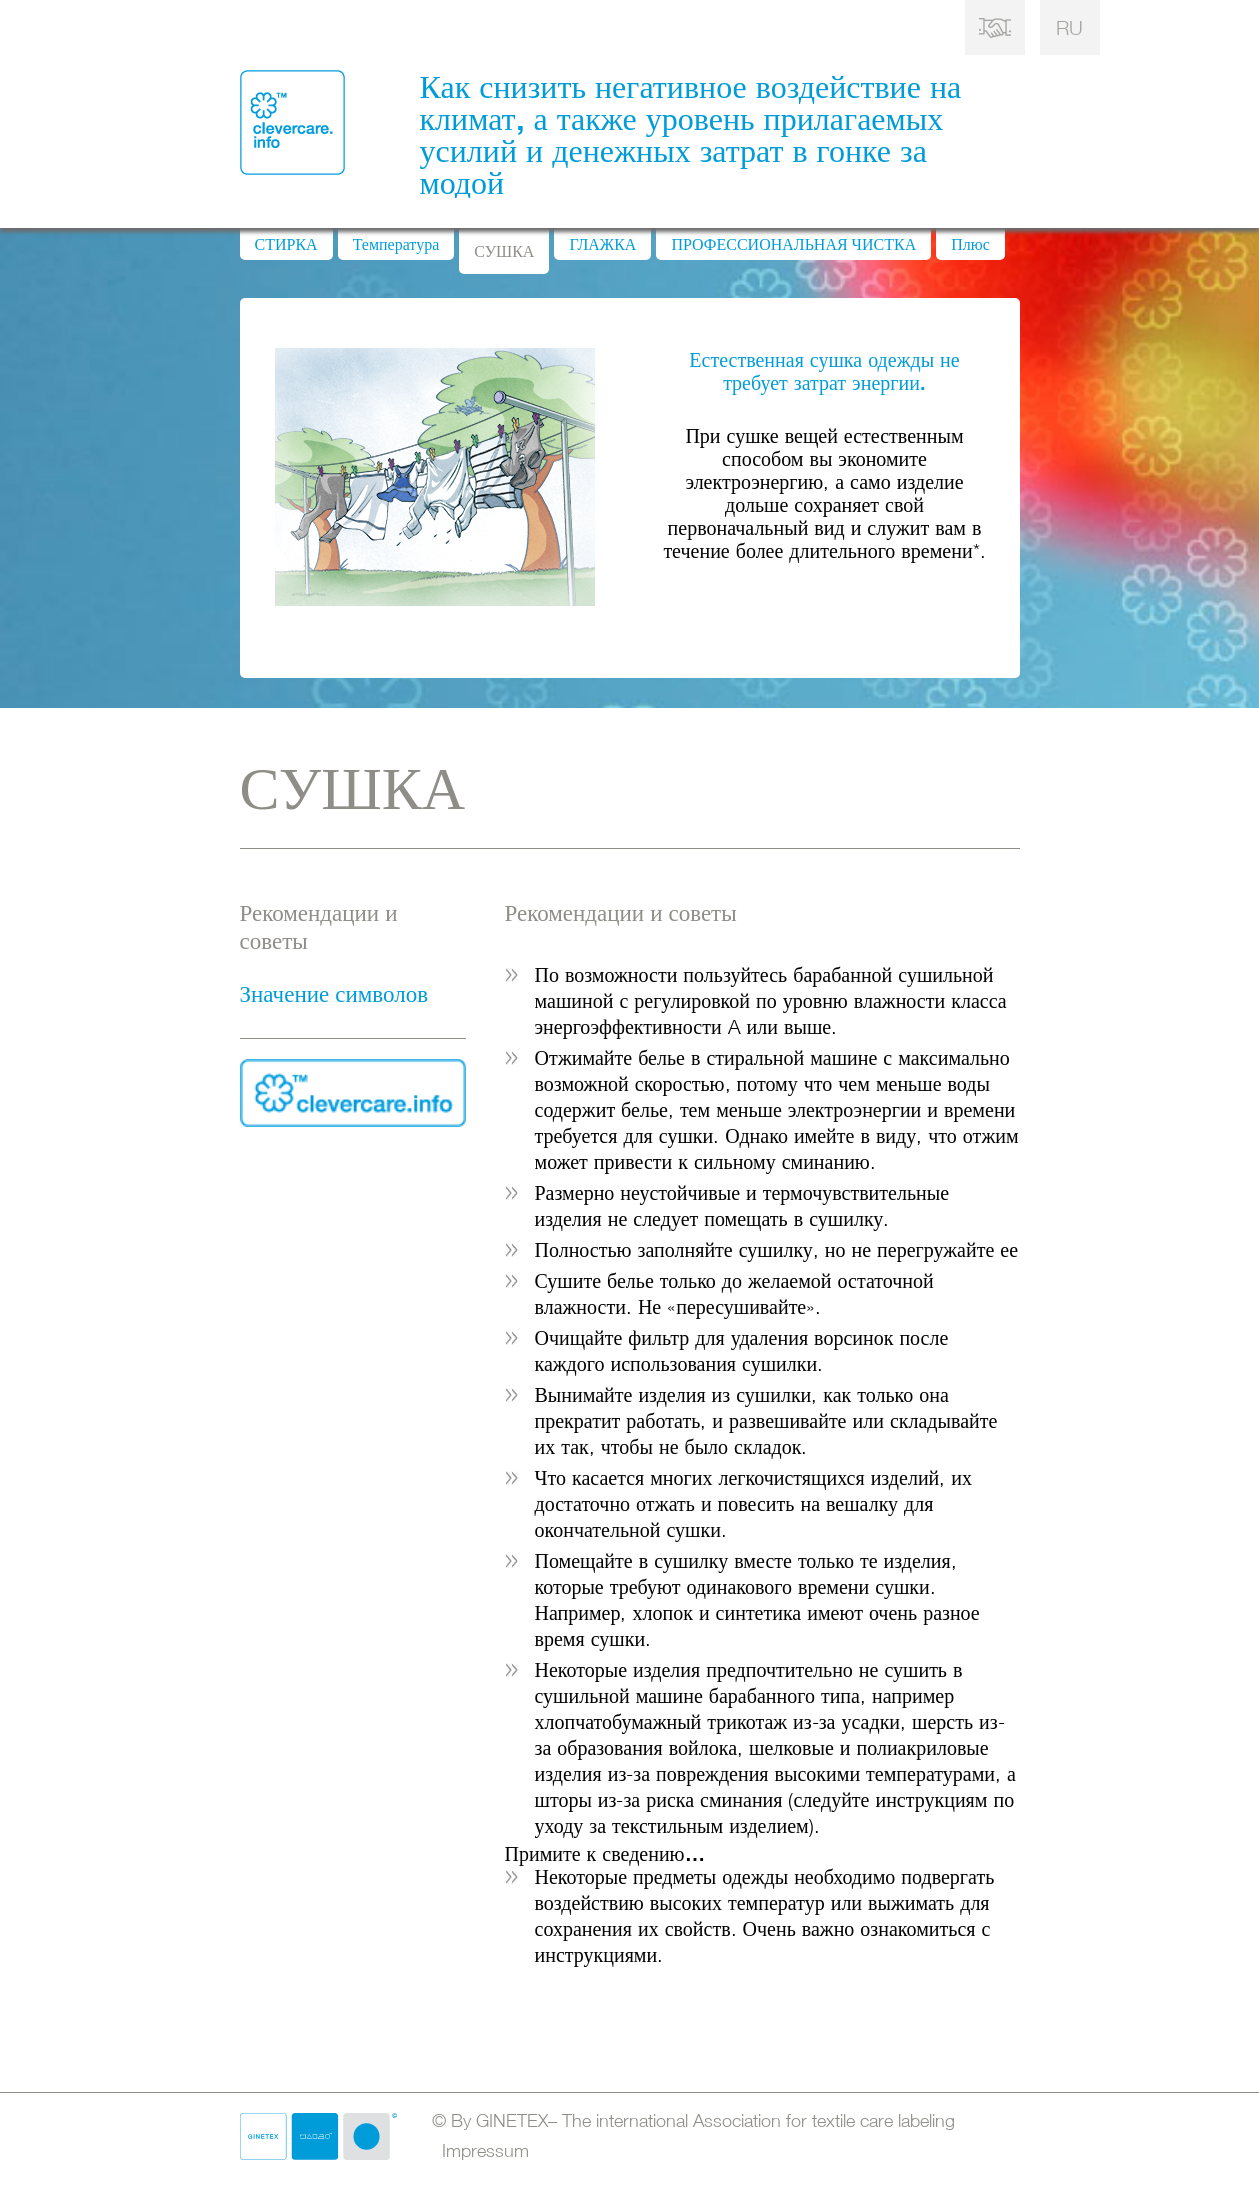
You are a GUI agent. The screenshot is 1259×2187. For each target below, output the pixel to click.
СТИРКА (286, 244)
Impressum (480, 2150)
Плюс (970, 244)
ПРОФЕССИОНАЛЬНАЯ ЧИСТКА (793, 244)
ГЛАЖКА (602, 244)
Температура (396, 244)
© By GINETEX (693, 2120)
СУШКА (504, 251)
